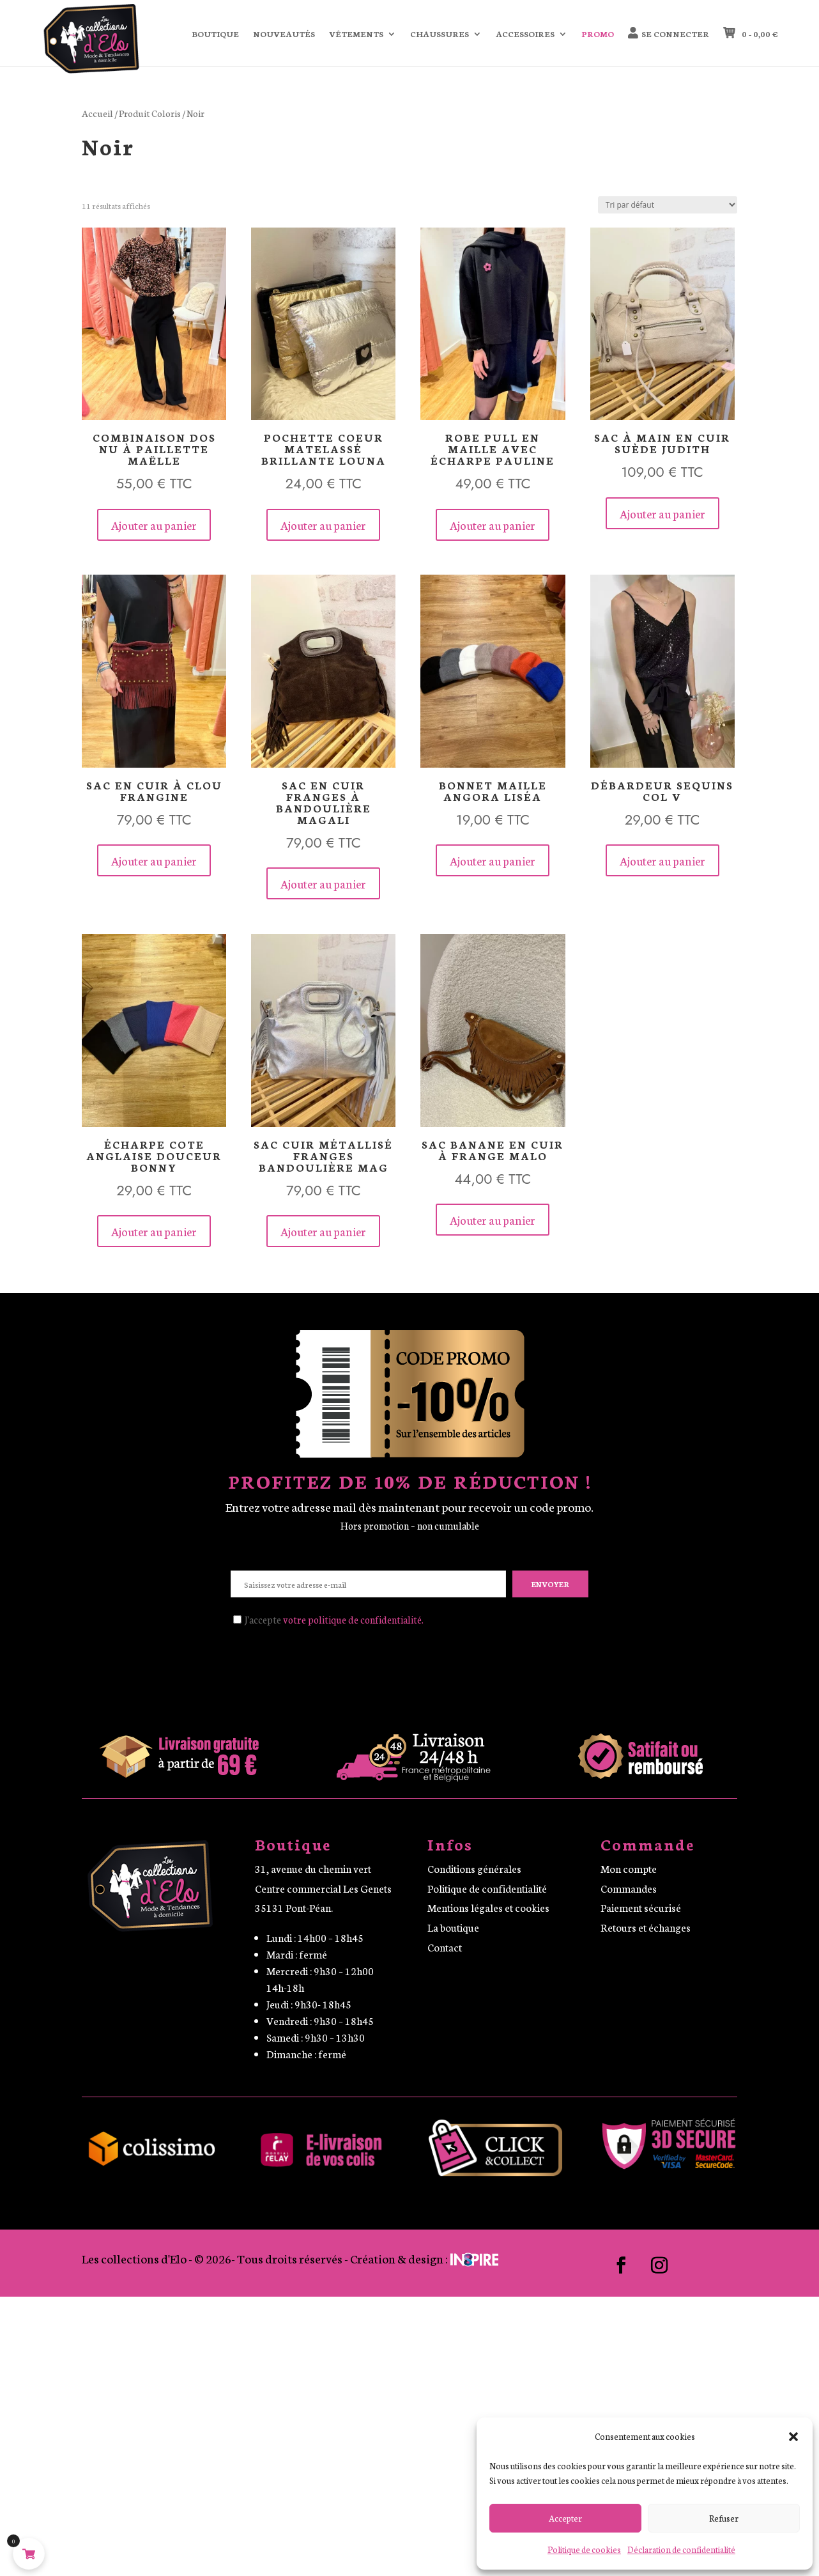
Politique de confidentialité (487, 1888)
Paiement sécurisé (641, 1907)
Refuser (724, 2518)
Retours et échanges (646, 1927)
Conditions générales (474, 1868)
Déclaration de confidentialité (681, 2549)
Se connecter (675, 33)
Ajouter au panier (154, 524)
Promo (597, 34)
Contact (444, 1946)
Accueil (97, 113)
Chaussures (439, 34)
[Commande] (667, 204)
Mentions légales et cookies (488, 1907)
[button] (793, 2436)
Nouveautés (284, 34)
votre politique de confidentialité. (353, 1619)
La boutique (453, 1927)
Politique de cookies (584, 2549)
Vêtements (356, 34)
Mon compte (629, 1868)
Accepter (565, 2518)
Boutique (215, 34)
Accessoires (525, 34)
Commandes (629, 1888)
